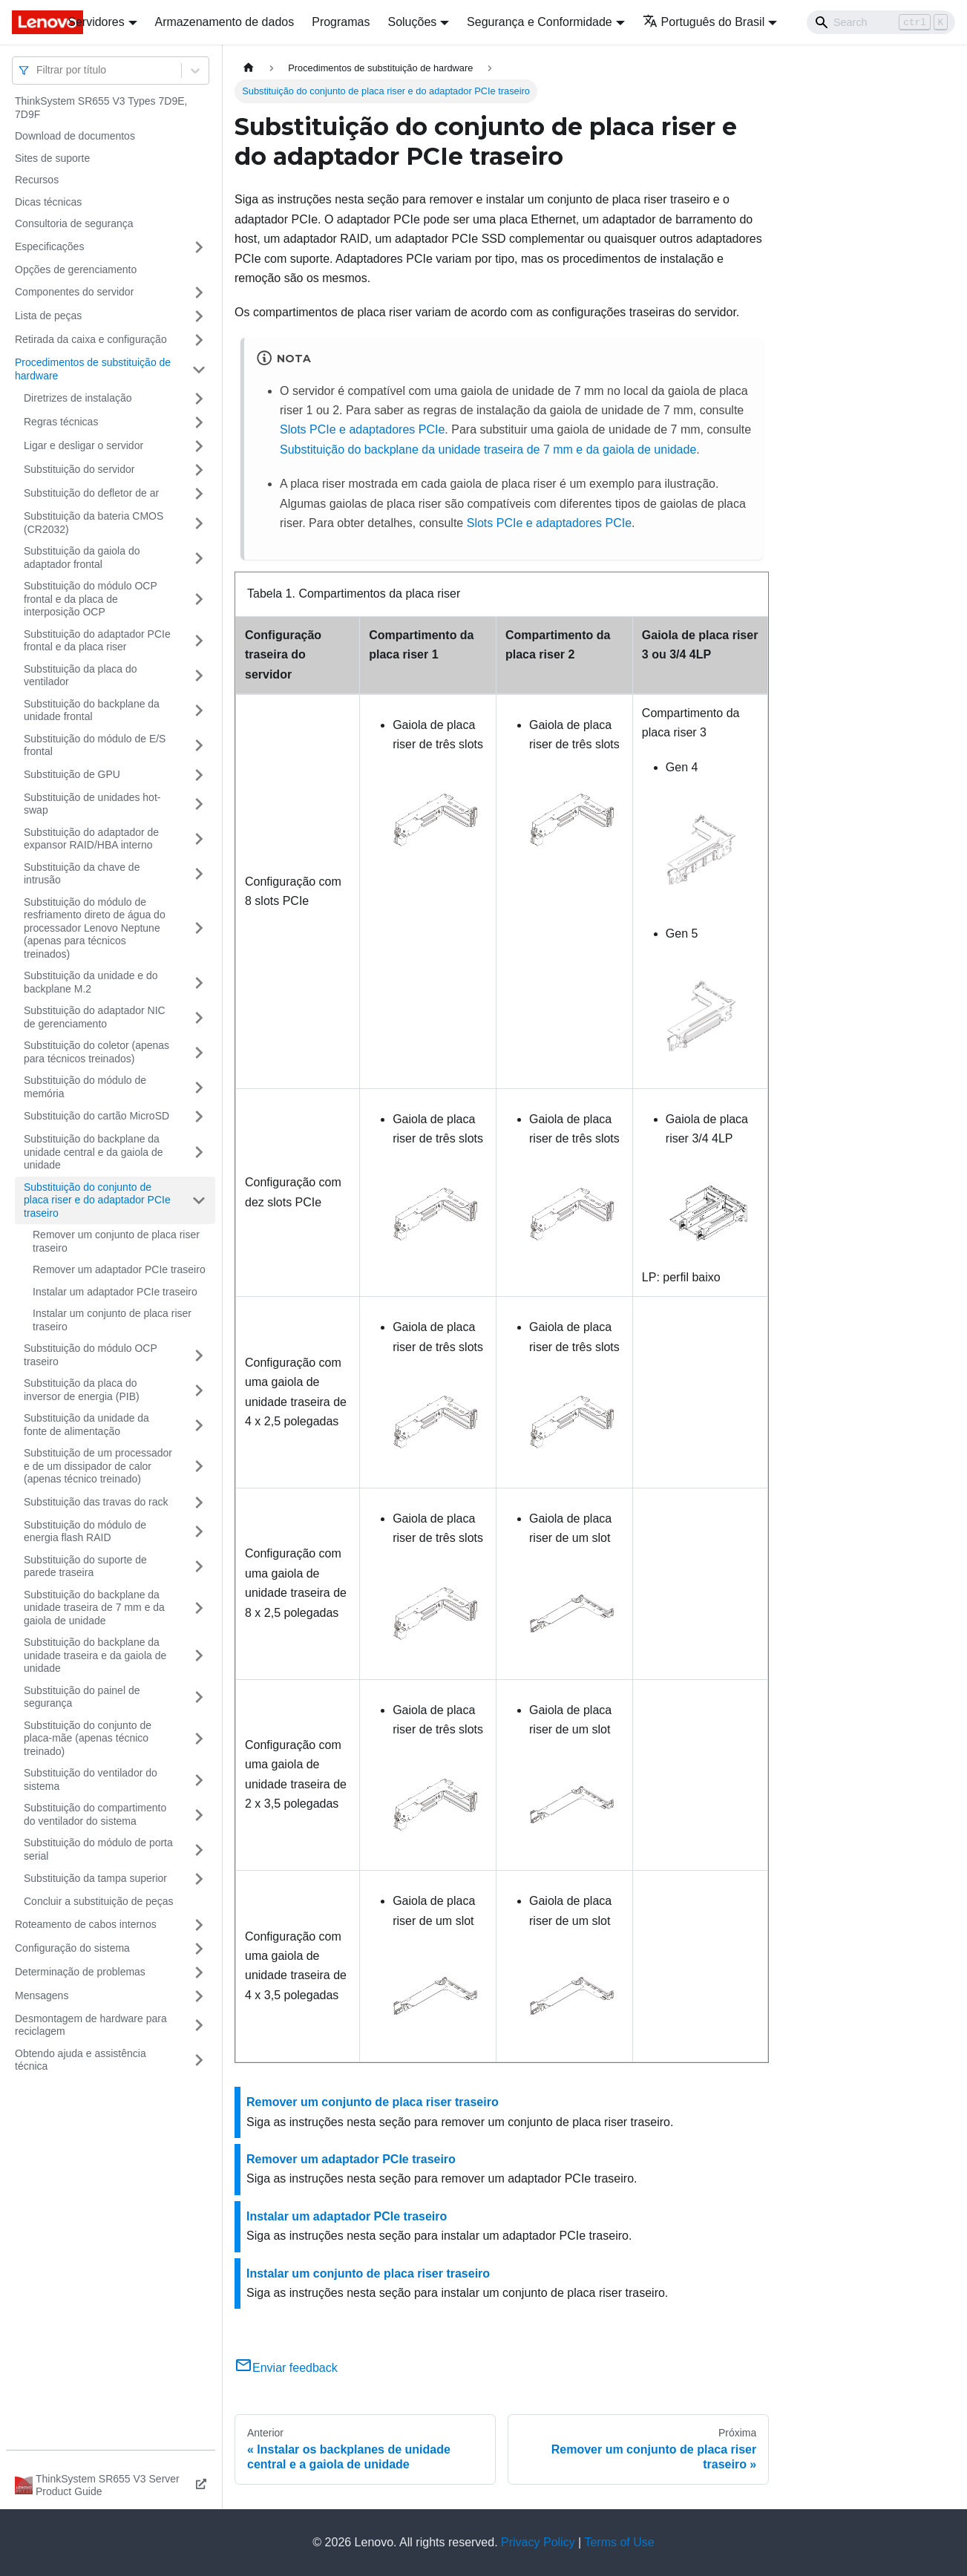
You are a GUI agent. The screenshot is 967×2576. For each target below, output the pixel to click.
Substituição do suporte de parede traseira (85, 1566)
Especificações (49, 246)
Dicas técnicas (48, 202)
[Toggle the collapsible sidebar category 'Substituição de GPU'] (199, 775)
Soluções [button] (411, 22)
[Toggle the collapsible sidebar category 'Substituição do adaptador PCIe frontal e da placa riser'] (199, 641)
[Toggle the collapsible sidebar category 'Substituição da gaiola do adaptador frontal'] (199, 557)
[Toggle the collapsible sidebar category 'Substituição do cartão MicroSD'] (199, 1116)
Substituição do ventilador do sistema (90, 1779)
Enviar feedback (286, 2367)
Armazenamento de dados (225, 22)
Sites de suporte (52, 158)
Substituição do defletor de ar (91, 493)
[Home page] (249, 67)
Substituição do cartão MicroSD (96, 1116)
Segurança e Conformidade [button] (539, 22)
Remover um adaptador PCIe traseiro (119, 1269)
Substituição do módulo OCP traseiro (90, 1354)
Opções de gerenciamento (76, 269)
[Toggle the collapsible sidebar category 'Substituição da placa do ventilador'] (199, 675)
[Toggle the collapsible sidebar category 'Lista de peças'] (199, 316)
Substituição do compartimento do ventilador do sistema (95, 1814)
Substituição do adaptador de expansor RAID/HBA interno (91, 838)
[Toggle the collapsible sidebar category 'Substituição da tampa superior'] (199, 1879)
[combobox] (37, 70)
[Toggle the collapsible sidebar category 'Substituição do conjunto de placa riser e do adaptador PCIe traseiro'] (199, 1201)
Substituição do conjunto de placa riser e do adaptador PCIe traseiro (97, 1200)
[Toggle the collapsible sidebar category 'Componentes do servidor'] (199, 292)
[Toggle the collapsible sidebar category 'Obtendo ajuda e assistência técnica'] (199, 2060)
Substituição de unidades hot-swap (92, 804)
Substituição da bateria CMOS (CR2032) (93, 522)
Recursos (37, 180)
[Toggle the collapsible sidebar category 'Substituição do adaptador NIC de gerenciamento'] (199, 1017)
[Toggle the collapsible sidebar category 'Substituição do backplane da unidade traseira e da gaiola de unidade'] (199, 1656)
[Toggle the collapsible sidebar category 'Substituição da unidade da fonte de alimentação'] (199, 1425)
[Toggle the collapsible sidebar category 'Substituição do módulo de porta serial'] (199, 1849)
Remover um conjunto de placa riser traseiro (116, 1241)
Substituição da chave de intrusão (82, 873)
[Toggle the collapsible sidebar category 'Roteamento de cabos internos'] (199, 1925)
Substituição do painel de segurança (82, 1697)
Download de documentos (75, 136)
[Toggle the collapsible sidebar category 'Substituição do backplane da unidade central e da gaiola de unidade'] (199, 1152)
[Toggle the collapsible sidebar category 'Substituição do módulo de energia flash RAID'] (199, 1531)
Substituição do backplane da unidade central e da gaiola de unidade (93, 1152)
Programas (341, 22)
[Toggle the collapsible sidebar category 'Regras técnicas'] (199, 422)
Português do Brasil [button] (704, 22)
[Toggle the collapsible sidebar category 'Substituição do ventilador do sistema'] (199, 1779)
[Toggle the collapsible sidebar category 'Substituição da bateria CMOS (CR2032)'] (199, 523)
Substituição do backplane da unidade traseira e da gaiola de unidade (95, 1655)
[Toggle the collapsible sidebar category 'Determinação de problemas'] (199, 1972)
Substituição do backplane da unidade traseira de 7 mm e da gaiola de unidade (94, 1608)
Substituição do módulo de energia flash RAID (85, 1531)
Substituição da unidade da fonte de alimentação (86, 1424)
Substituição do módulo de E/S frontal (94, 745)
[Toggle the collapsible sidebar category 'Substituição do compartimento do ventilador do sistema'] (199, 1814)
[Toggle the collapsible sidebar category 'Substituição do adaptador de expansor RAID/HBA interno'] (199, 839)
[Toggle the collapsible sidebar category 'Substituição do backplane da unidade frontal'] (199, 710)
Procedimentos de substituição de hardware (93, 369)
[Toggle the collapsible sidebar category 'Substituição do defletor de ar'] (199, 494)
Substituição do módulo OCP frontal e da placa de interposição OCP (90, 599)
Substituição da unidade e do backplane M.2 (91, 982)
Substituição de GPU (72, 774)
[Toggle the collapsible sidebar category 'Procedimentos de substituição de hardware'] (199, 369)
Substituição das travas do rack (96, 1502)
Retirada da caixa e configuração (91, 339)
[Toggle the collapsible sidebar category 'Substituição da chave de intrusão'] (199, 874)
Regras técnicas (61, 422)
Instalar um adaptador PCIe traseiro (115, 1292)
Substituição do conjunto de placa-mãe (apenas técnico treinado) (87, 1738)
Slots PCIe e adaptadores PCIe (362, 429)
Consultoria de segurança (74, 223)
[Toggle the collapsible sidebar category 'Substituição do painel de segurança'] (199, 1697)
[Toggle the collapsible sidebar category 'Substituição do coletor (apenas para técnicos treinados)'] (199, 1052)
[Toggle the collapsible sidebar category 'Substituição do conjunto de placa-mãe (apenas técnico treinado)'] (199, 1739)
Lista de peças (48, 315)
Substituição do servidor (79, 469)
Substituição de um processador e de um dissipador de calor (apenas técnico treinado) (98, 1466)
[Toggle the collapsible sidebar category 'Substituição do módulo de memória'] (199, 1087)
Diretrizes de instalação (78, 398)
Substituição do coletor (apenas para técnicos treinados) (96, 1052)
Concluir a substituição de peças (99, 1901)
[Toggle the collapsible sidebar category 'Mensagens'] (199, 1996)
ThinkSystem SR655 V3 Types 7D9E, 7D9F (101, 107)
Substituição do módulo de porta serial (98, 1849)
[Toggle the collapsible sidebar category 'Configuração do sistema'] (199, 1949)
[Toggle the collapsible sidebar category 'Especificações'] (199, 247)
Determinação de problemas (80, 1972)
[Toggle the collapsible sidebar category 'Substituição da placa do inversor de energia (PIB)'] (199, 1390)
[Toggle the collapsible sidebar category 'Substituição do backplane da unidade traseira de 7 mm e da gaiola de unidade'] (199, 1608)
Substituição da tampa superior (95, 1878)
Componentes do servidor (74, 292)
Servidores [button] (96, 22)
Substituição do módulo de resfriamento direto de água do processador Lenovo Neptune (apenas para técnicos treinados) (94, 928)
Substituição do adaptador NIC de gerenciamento (94, 1017)
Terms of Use (619, 2542)
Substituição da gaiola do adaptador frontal (82, 557)
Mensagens (41, 1995)
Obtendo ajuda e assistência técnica (80, 2060)
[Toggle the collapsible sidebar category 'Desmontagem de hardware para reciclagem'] (199, 2025)
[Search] (881, 22)
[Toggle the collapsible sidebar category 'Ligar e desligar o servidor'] (199, 446)
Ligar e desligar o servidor (83, 445)
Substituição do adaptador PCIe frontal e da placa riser (97, 640)
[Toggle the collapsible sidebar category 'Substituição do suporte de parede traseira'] (199, 1566)
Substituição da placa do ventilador (80, 675)
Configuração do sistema (72, 1948)
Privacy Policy (538, 2542)
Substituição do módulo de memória (85, 1086)
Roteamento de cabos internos (86, 1924)
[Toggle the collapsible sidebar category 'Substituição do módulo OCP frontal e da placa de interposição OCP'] (199, 599)
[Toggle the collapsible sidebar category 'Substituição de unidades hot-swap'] (199, 804)
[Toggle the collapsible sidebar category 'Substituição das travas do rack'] (199, 1502)
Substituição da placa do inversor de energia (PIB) (82, 1389)
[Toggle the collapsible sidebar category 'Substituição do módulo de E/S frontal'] (199, 745)
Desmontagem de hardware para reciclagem (91, 2025)
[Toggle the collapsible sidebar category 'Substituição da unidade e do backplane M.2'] (199, 982)
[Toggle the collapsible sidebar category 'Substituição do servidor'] (199, 470)
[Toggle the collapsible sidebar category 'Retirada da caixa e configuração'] (199, 340)
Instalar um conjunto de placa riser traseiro (112, 1320)
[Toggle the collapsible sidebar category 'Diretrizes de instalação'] (199, 399)
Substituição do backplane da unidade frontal (92, 710)
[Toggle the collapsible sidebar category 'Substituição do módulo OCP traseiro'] (199, 1355)
